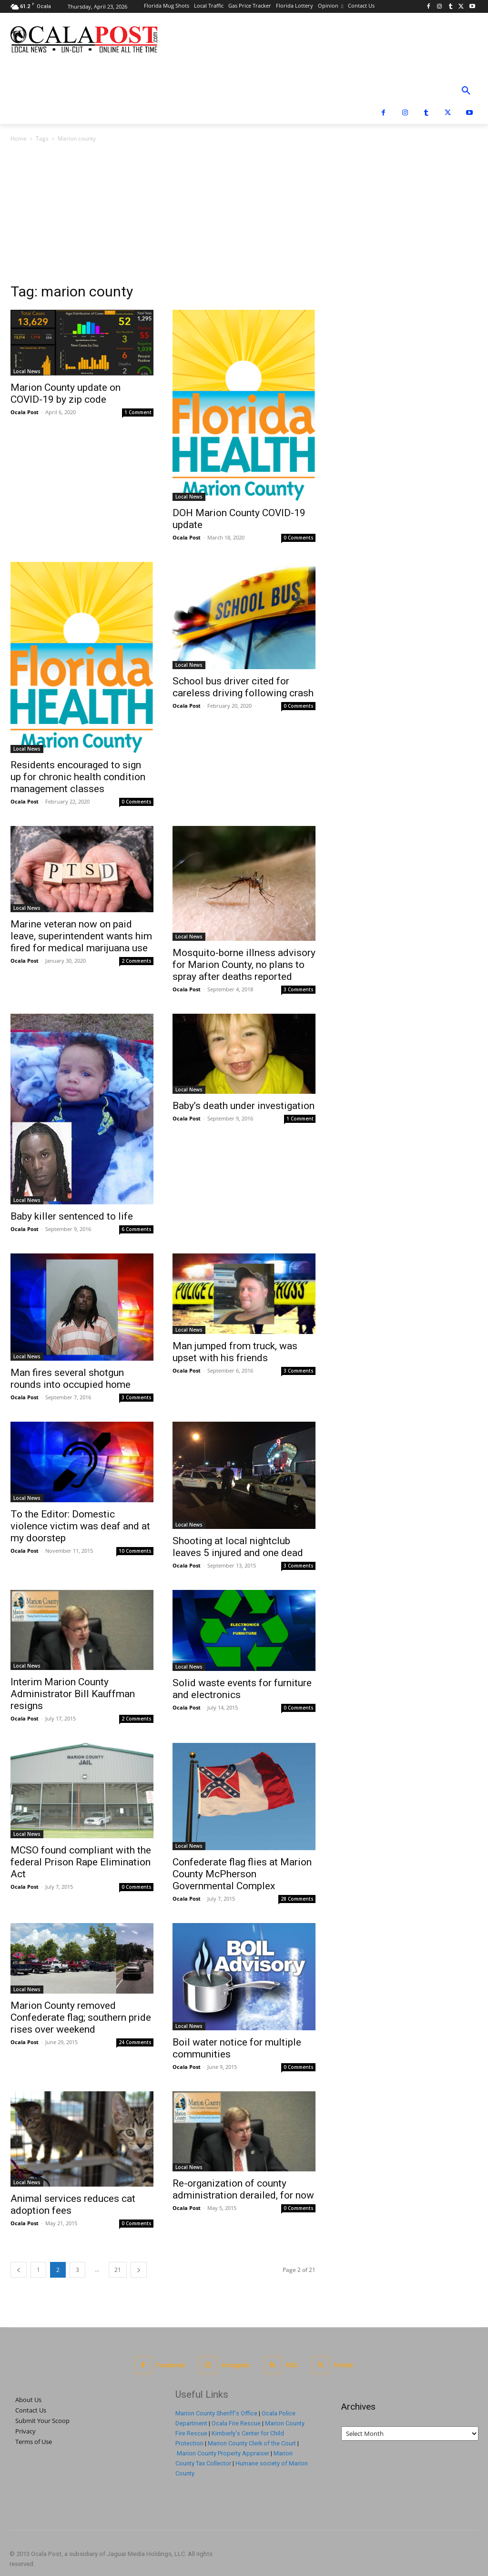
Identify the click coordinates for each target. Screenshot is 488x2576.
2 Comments (137, 960)
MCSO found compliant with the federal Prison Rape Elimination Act (80, 1862)
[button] (466, 91)
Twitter (343, 2365)
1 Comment (138, 412)
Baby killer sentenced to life (71, 1216)
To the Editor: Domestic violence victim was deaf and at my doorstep (80, 1526)
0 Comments (299, 537)
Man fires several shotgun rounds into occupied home (70, 1378)
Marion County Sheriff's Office (216, 2413)
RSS (291, 2365)
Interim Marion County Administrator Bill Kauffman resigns (72, 1693)
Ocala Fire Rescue (236, 2423)
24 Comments (135, 2042)
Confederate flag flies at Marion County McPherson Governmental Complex (242, 1874)
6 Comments (137, 1229)
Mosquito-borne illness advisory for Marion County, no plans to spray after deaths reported (244, 964)
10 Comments (135, 1551)
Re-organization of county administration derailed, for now (243, 2189)
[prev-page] (18, 2270)
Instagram (236, 2365)
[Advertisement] (244, 215)
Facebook (171, 2365)
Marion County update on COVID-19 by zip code (65, 393)
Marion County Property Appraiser (223, 2453)
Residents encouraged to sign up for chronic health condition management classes (77, 776)
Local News (27, 371)
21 (117, 2270)
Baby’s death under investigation (244, 1105)
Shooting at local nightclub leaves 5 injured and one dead (238, 1546)
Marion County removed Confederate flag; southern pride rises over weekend (80, 2017)
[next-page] (139, 2270)
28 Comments (297, 1898)
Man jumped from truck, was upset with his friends (235, 1352)
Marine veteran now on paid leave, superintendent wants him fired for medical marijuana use (81, 936)
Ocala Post (24, 412)
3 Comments (299, 989)
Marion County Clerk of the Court (252, 2443)
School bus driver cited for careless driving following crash (243, 687)
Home (18, 138)
